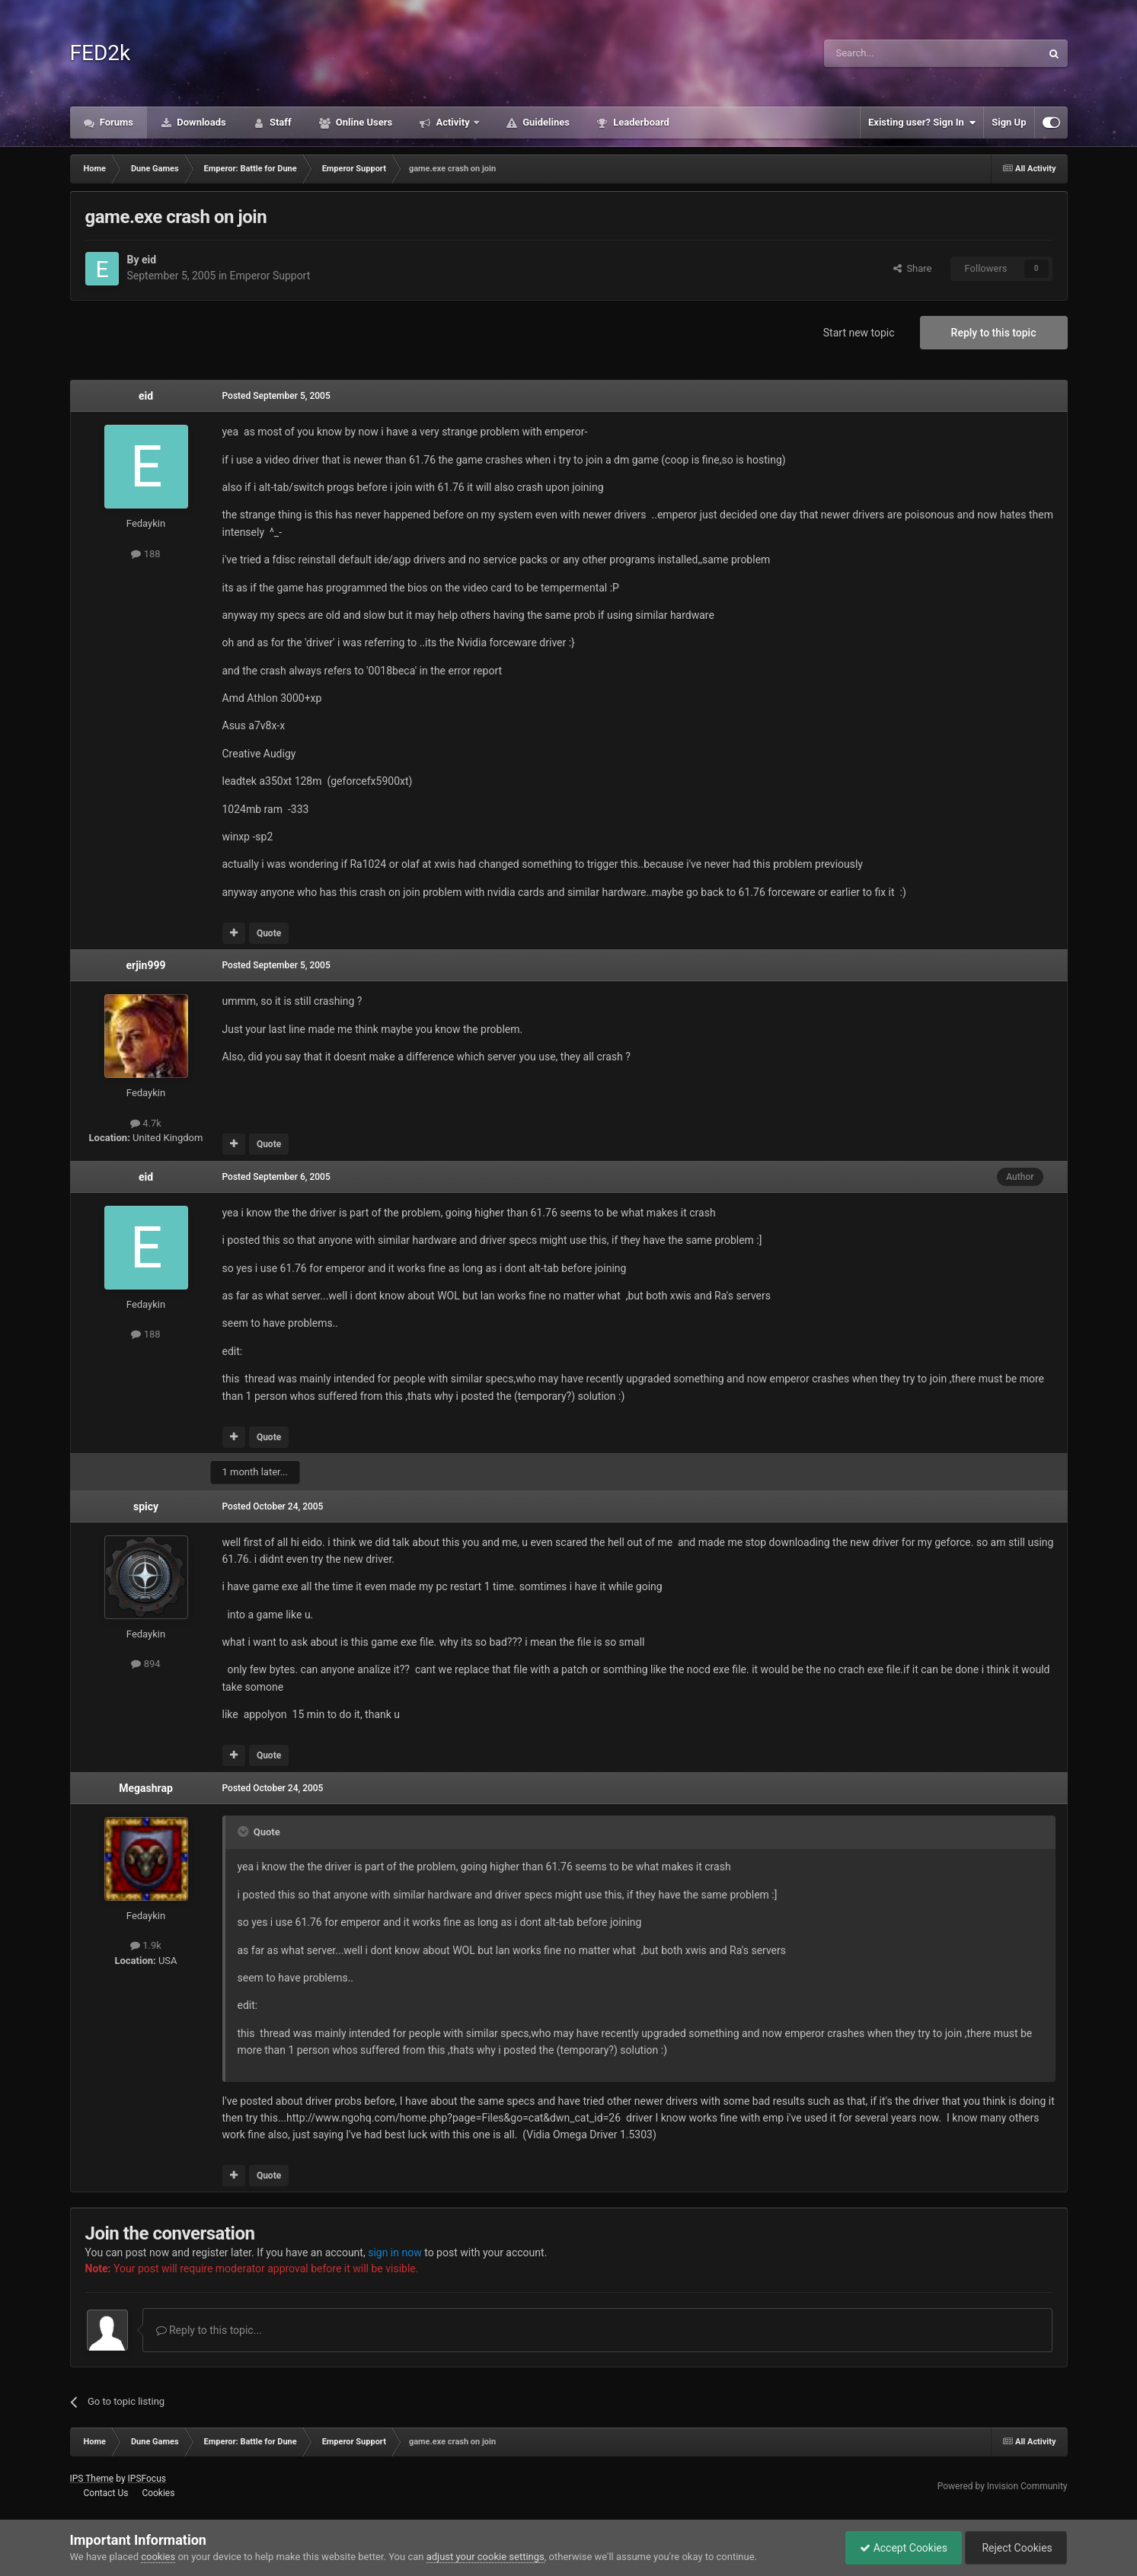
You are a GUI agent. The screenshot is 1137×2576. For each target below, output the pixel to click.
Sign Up (1009, 122)
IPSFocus (147, 2478)
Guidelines (545, 122)
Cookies (158, 2493)
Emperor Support (270, 275)
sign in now (395, 2252)
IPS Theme (92, 2478)
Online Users (363, 122)
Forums (115, 122)
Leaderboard (640, 122)
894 (145, 1663)
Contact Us (105, 2493)
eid (149, 259)
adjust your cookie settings (485, 2556)
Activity (452, 122)
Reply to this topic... (209, 2330)
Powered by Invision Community (1002, 2486)
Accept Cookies (900, 2548)
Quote (269, 933)
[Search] (896, 53)
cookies (158, 2556)
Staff (279, 122)
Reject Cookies (1014, 2548)
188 (145, 554)
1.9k (145, 1945)
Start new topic (859, 333)
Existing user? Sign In (922, 123)
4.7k (145, 1123)
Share (912, 268)
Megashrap (146, 1788)
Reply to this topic (993, 333)
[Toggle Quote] (244, 1831)
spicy (145, 1506)
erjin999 (146, 965)
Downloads (200, 122)
